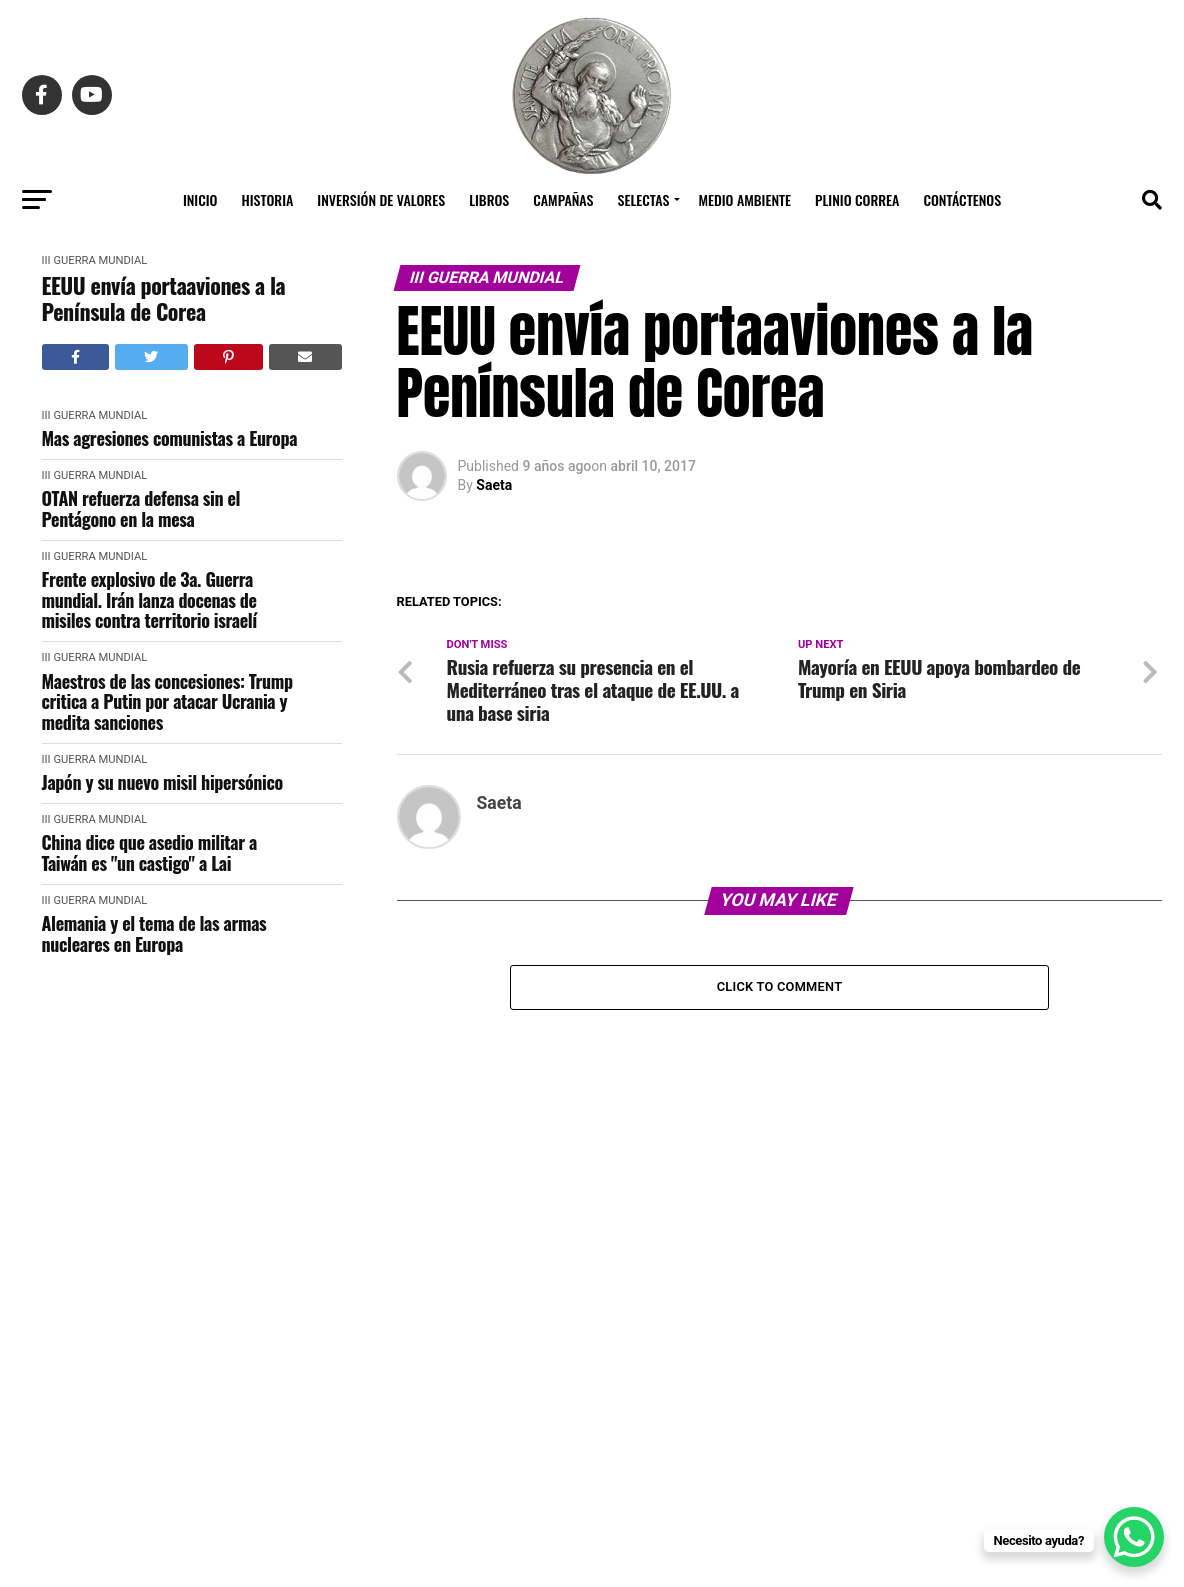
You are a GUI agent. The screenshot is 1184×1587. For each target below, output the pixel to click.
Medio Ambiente (744, 199)
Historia (268, 199)
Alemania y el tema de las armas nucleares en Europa (154, 933)
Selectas (644, 199)
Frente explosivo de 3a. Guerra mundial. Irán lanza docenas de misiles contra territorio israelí (150, 600)
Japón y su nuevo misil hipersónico (162, 782)
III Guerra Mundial (95, 260)
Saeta (494, 485)
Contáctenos (962, 199)
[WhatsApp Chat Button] (1134, 1537)
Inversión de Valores (381, 199)
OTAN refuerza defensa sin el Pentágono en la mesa (141, 508)
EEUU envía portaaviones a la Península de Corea (164, 298)
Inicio (200, 199)
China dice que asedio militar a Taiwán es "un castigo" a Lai (149, 852)
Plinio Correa (857, 199)
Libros (489, 199)
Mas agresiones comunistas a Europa (170, 438)
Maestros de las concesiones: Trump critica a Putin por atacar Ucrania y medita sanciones (167, 702)
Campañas (563, 199)
